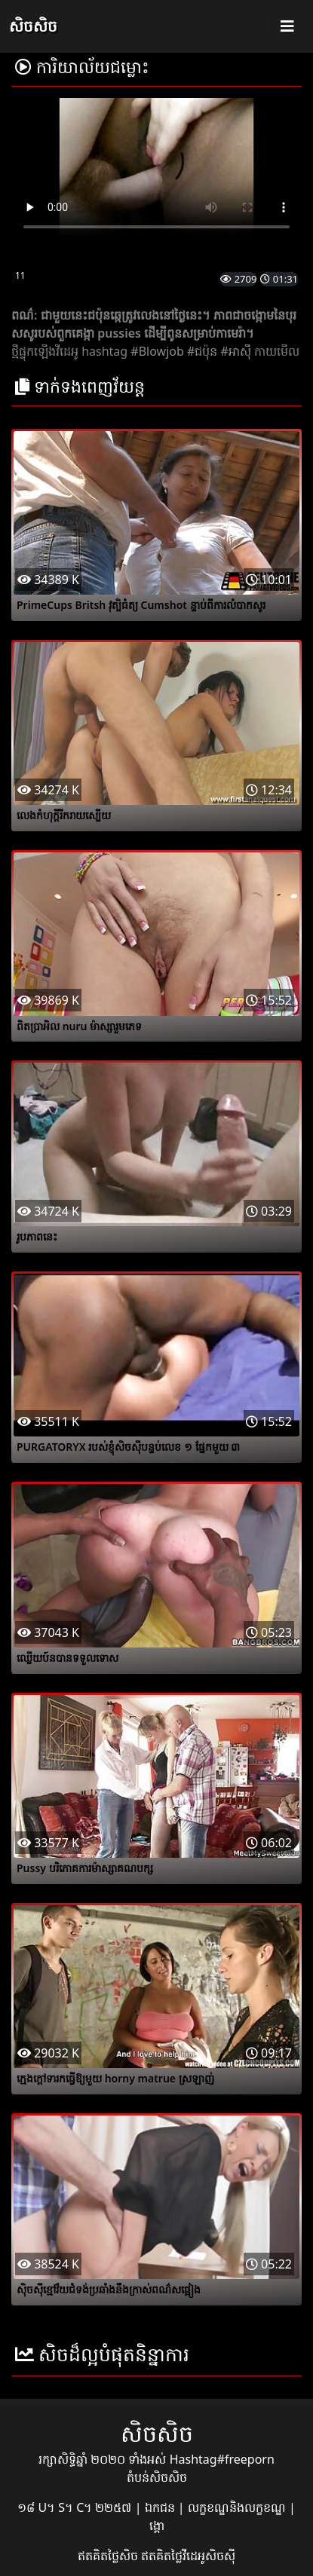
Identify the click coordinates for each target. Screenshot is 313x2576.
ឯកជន (161, 2507)
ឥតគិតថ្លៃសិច (109, 2555)
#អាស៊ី (235, 351)
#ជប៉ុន (202, 351)
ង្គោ (156, 2525)
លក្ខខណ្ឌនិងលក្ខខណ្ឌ (238, 2507)
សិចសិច (33, 26)
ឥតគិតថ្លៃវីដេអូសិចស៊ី (188, 2555)
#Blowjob (156, 351)
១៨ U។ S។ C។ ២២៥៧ (75, 2507)
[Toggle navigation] (287, 26)
